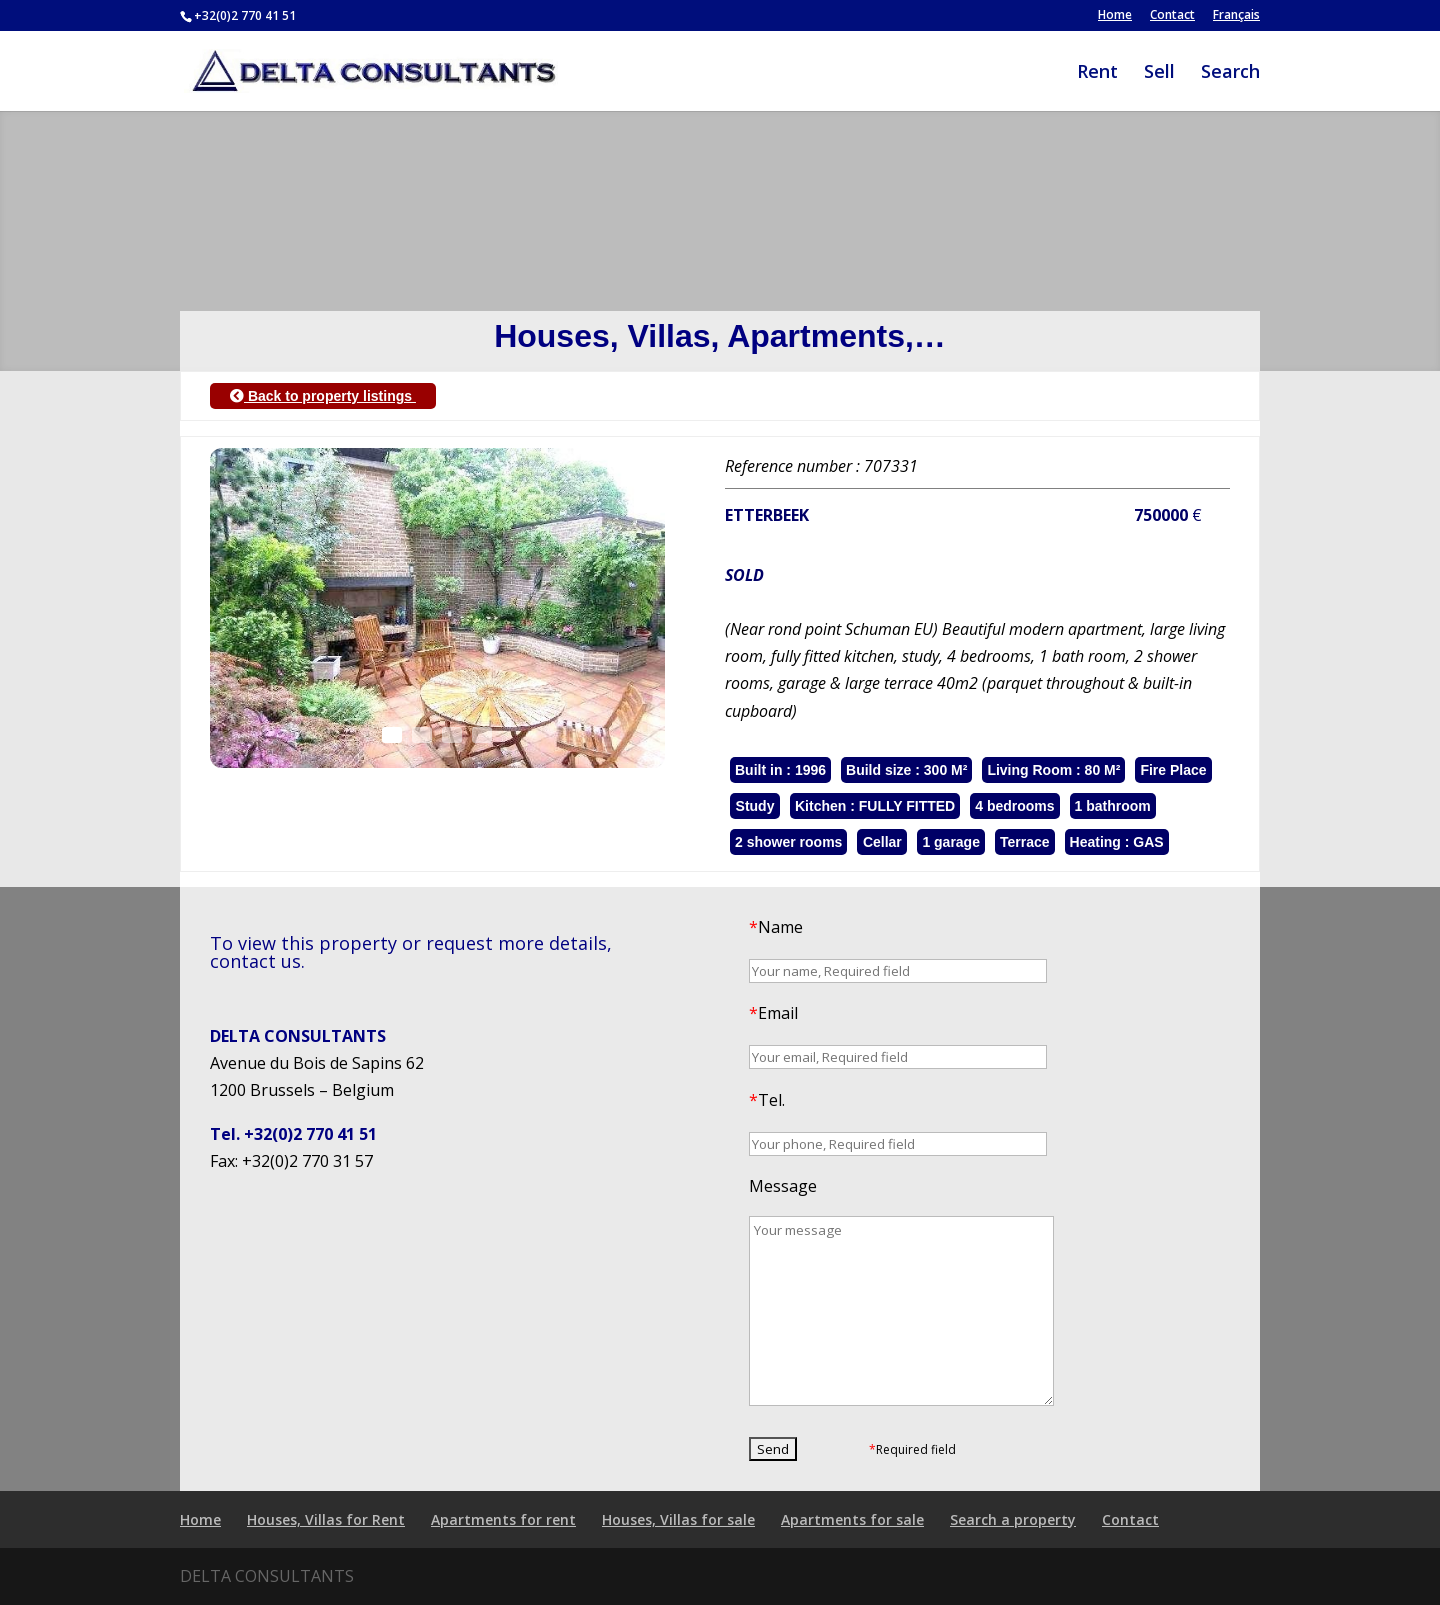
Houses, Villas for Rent (326, 1519)
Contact (1172, 16)
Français (1236, 16)
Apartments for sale (852, 1519)
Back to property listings (323, 396)
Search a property (1013, 1519)
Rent (1097, 73)
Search (1230, 73)
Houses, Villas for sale (678, 1519)
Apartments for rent (503, 1519)
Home (1115, 16)
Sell (1159, 73)
